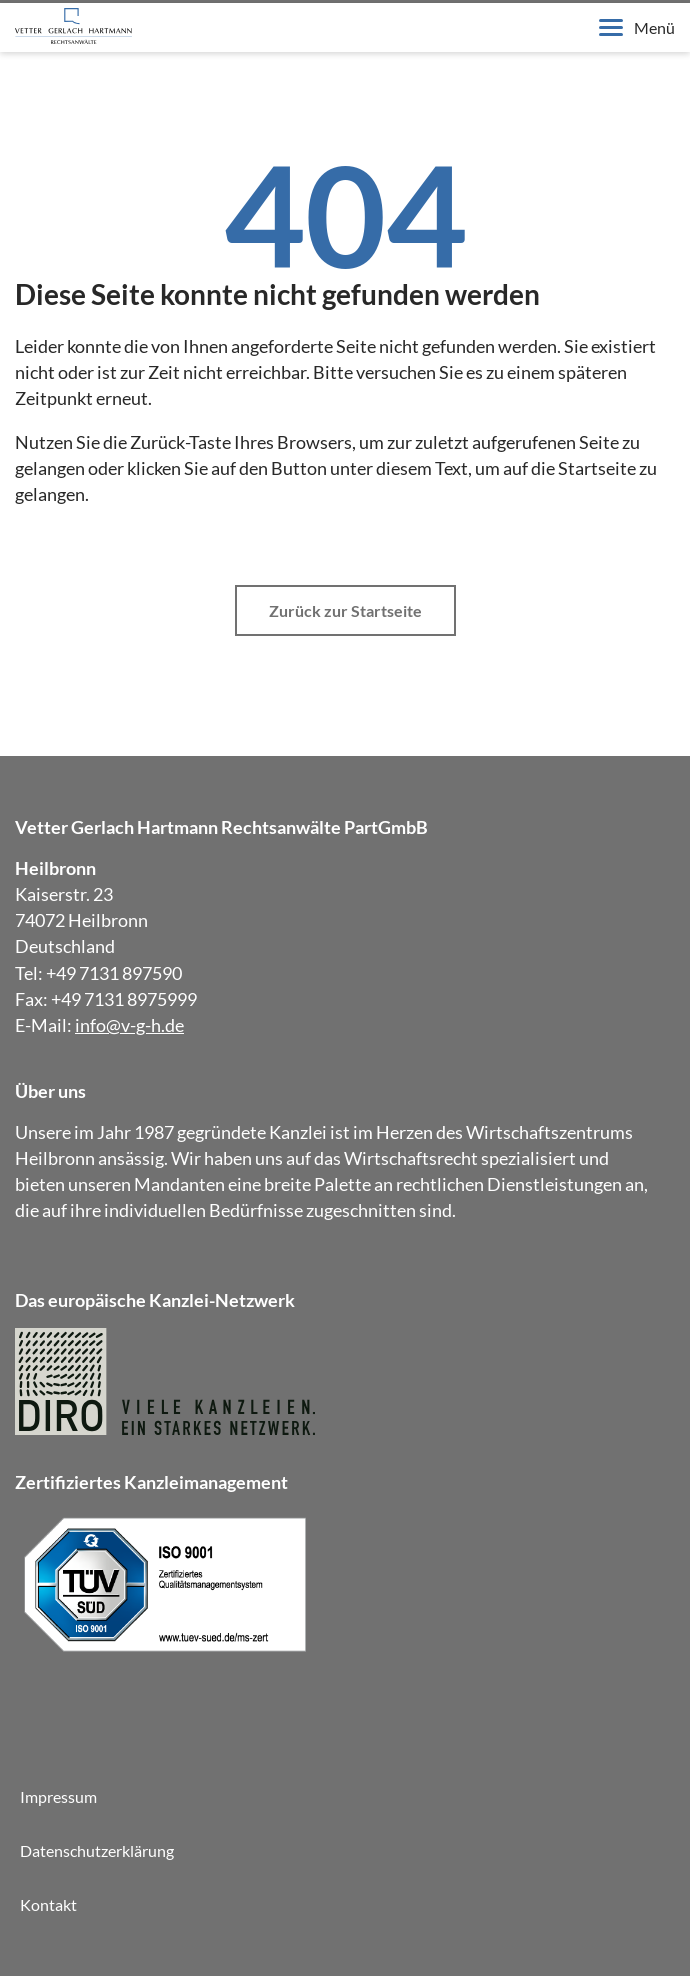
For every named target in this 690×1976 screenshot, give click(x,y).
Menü (637, 27)
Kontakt (48, 1904)
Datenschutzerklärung (97, 1850)
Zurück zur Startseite (345, 610)
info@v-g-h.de (129, 1025)
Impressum (58, 1796)
